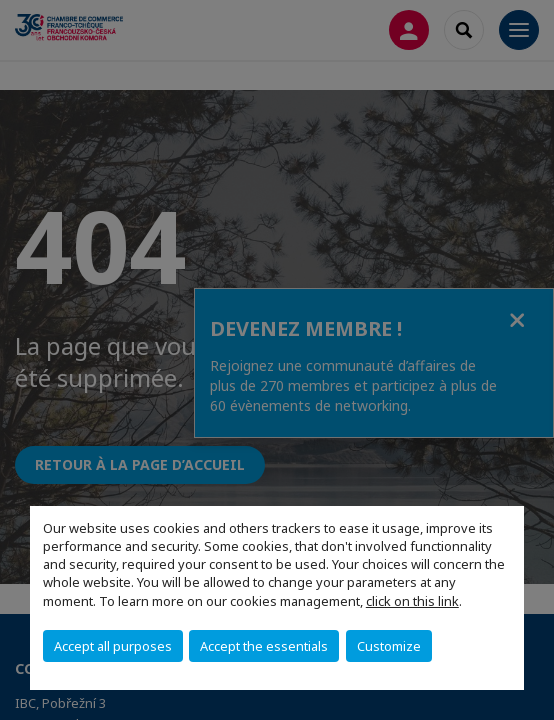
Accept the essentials (264, 646)
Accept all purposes (113, 646)
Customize (389, 646)
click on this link (412, 601)
